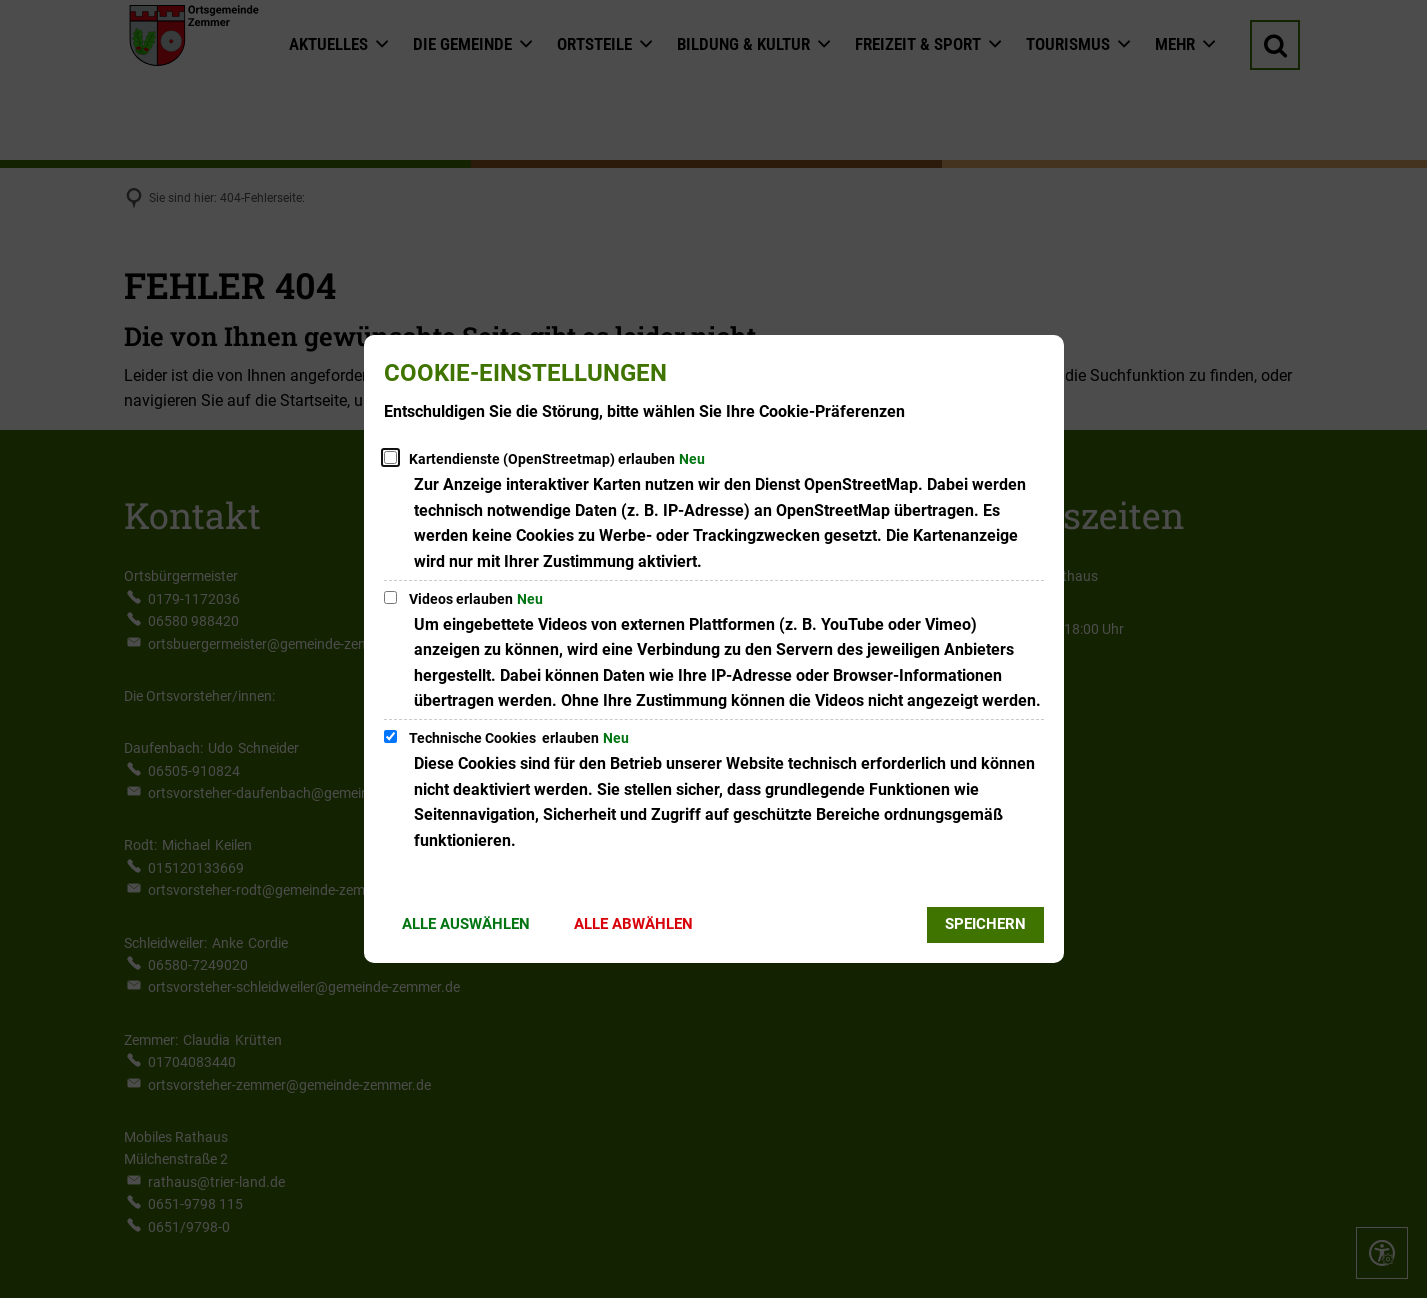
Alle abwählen (633, 924)
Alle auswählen (466, 924)
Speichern (985, 924)
